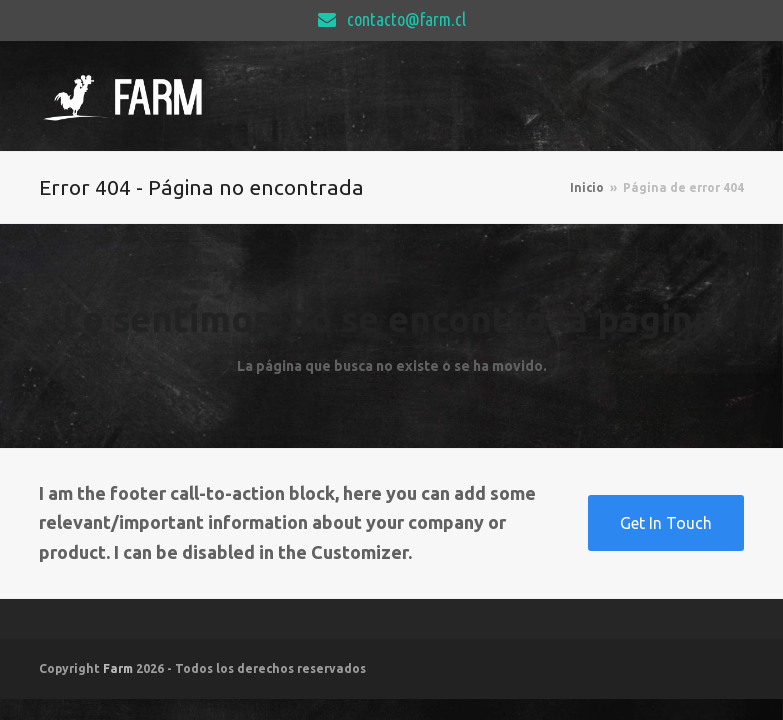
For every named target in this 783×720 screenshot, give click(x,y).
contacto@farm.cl (406, 19)
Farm (118, 668)
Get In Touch (666, 523)
